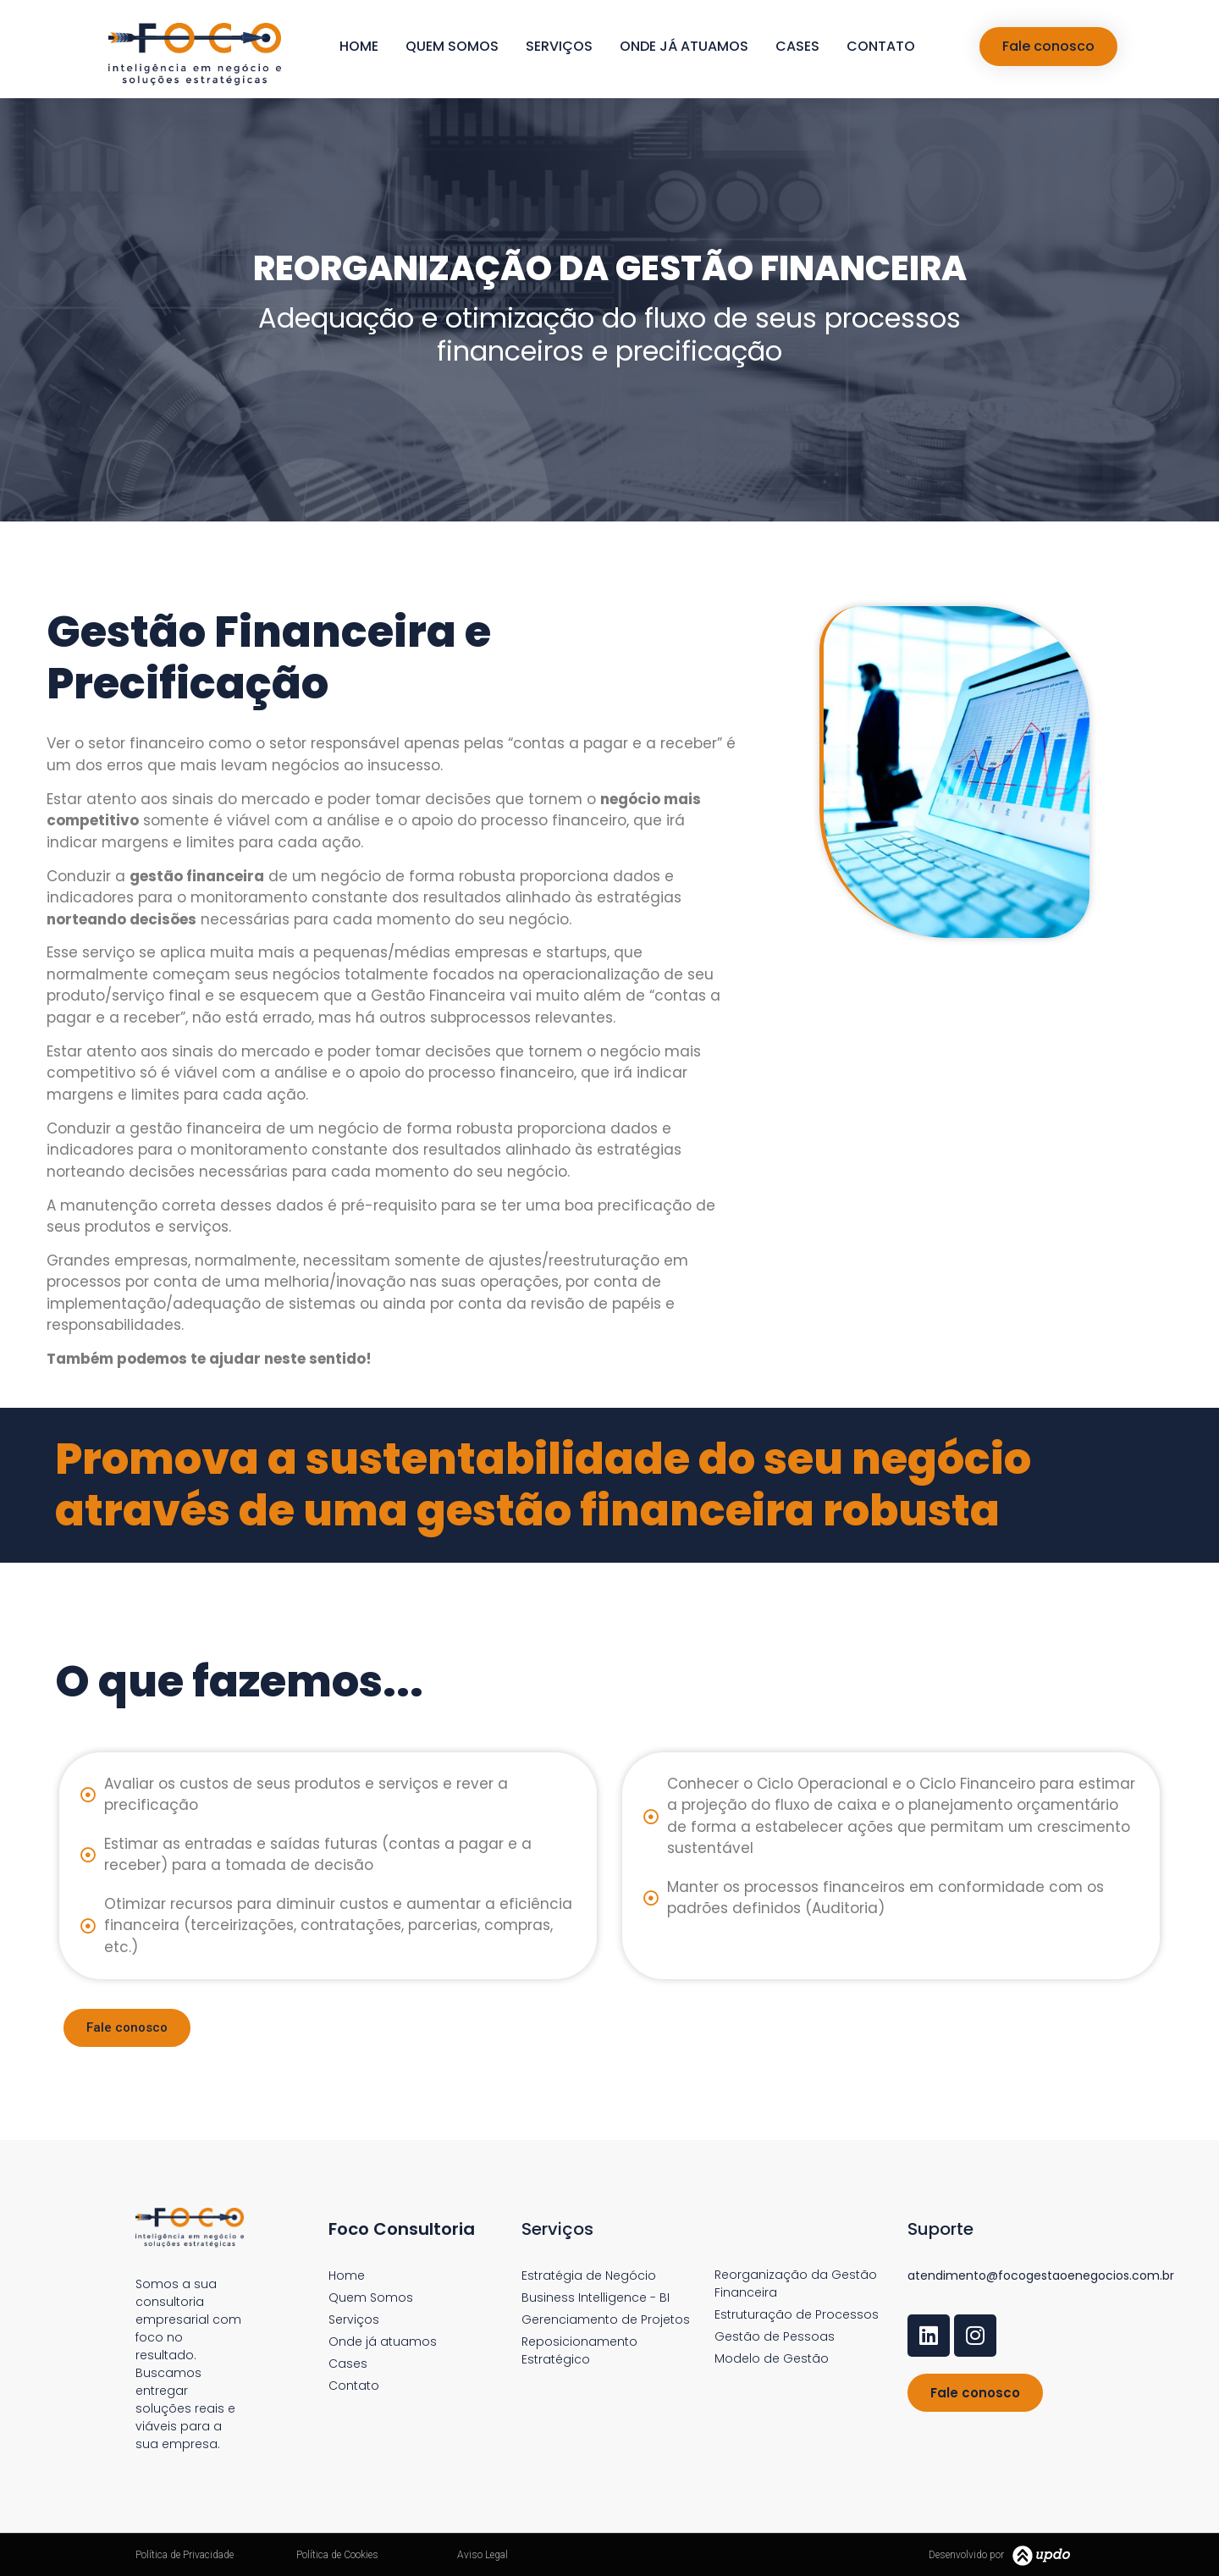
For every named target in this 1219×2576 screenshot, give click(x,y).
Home (358, 46)
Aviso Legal (482, 2555)
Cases (797, 46)
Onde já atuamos (684, 46)
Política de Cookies (337, 2555)
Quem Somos (452, 46)
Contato (881, 46)
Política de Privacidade (184, 2555)
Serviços (559, 46)
